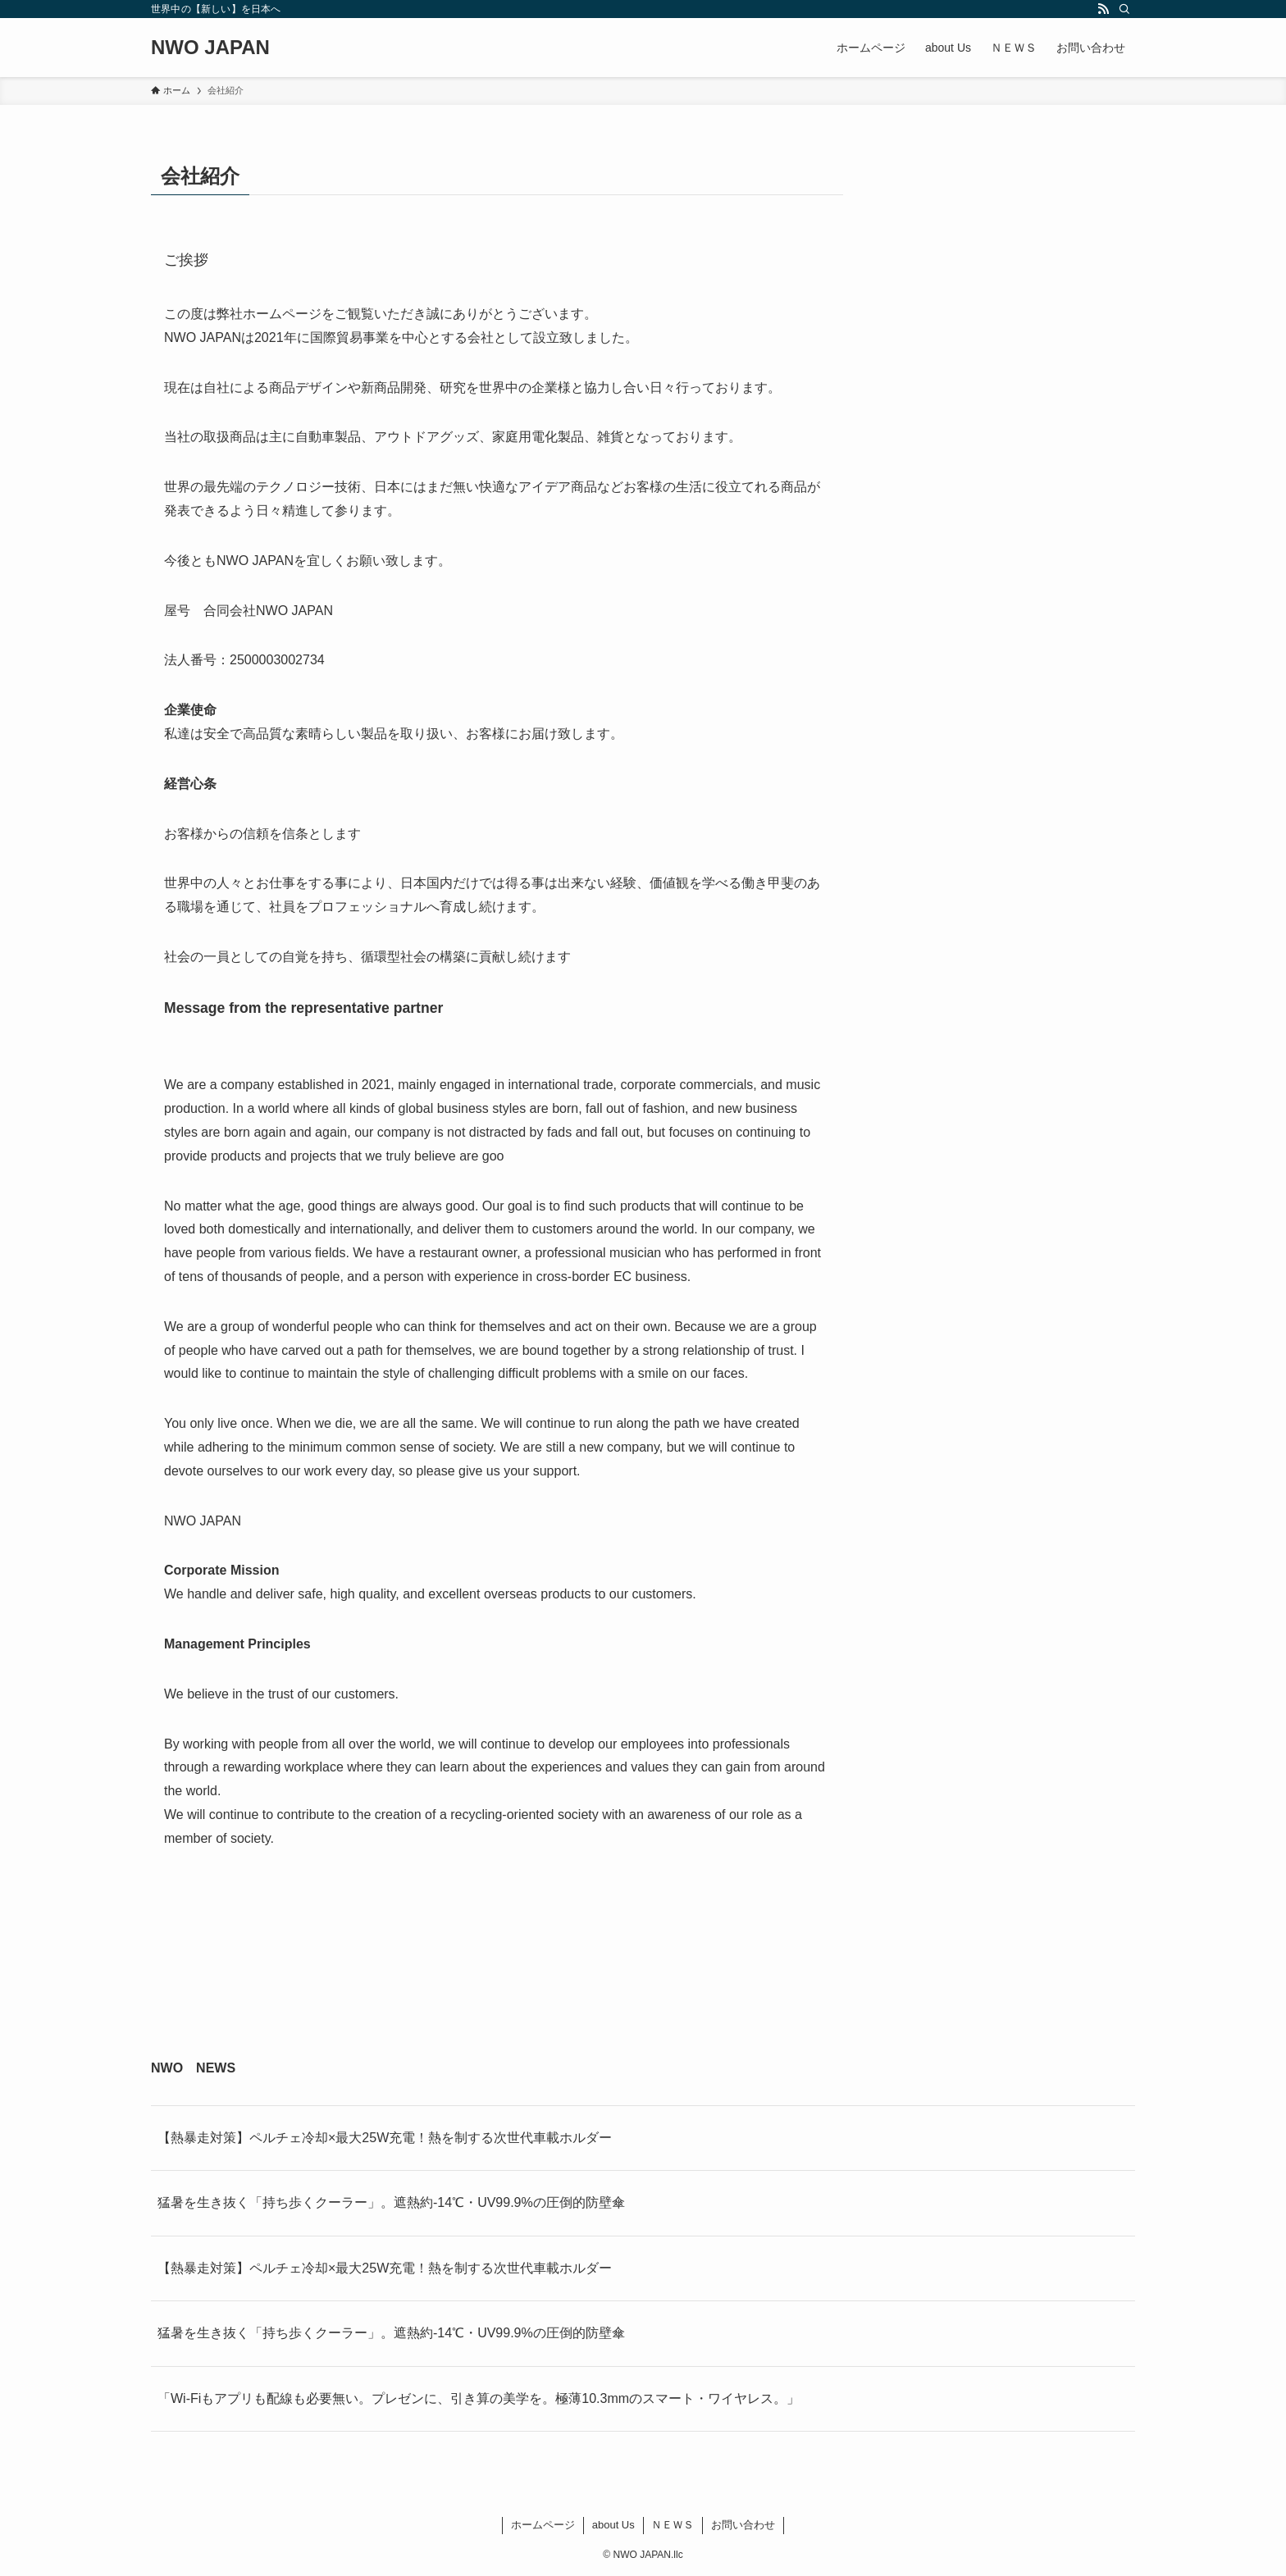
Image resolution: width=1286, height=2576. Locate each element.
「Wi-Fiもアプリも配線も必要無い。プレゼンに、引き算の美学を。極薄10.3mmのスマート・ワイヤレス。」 (478, 2398)
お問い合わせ (743, 2525)
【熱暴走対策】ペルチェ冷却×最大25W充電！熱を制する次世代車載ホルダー (384, 2138)
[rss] (1103, 9)
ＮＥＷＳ (672, 2525)
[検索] (1124, 9)
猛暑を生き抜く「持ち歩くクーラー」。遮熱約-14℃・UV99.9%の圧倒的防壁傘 (391, 2202)
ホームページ (543, 2525)
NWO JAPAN (210, 47)
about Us (613, 2525)
